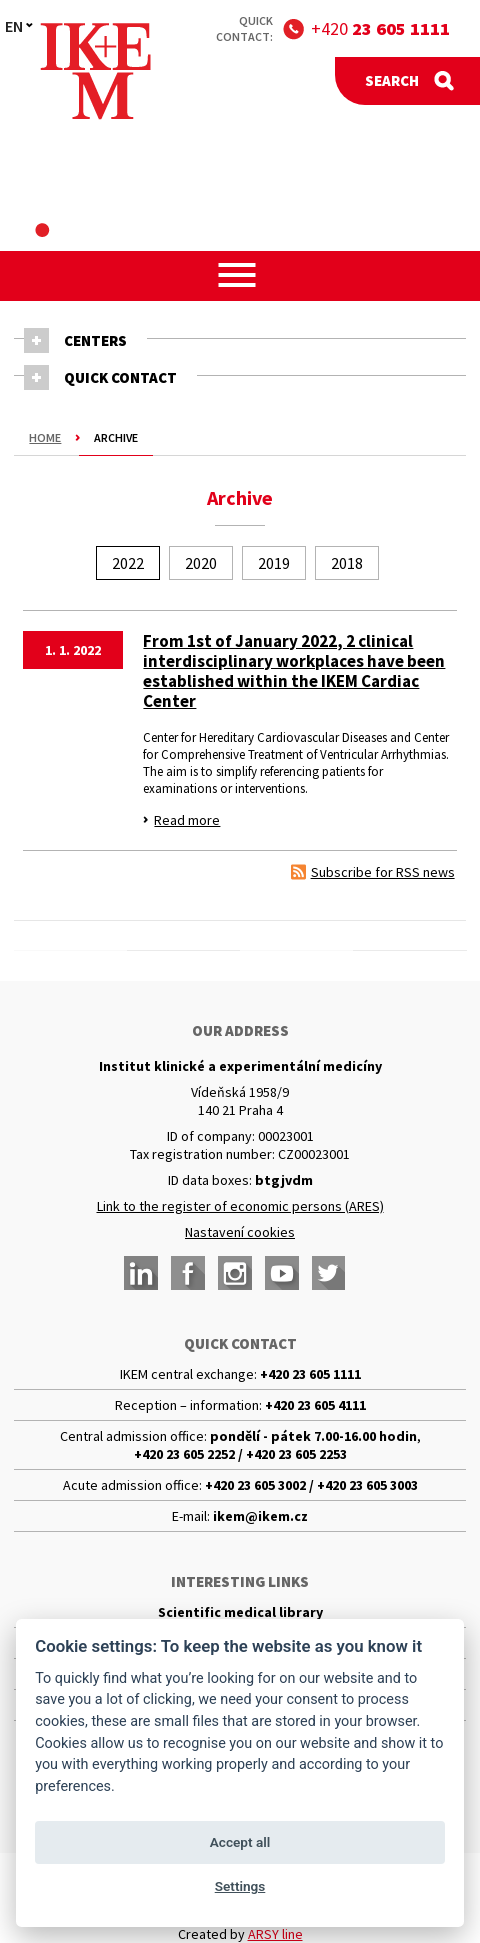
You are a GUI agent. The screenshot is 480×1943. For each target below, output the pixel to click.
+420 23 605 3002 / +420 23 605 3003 (311, 1485)
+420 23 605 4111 (315, 1405)
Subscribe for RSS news (383, 872)
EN (14, 26)
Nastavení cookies (240, 1232)
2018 (347, 563)
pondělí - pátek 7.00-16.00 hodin (313, 1436)
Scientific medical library (240, 1612)
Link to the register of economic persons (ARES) (240, 1206)
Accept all (240, 1842)
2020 (201, 563)
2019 (274, 563)
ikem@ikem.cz (260, 1516)
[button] (240, 275)
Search (392, 80)
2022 (128, 563)
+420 (380, 28)
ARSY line (275, 1934)
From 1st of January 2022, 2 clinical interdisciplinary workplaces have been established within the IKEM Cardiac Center (294, 671)
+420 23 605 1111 (310, 1374)
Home (45, 437)
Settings (240, 1886)
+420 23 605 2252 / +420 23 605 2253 (240, 1454)
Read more (187, 820)
